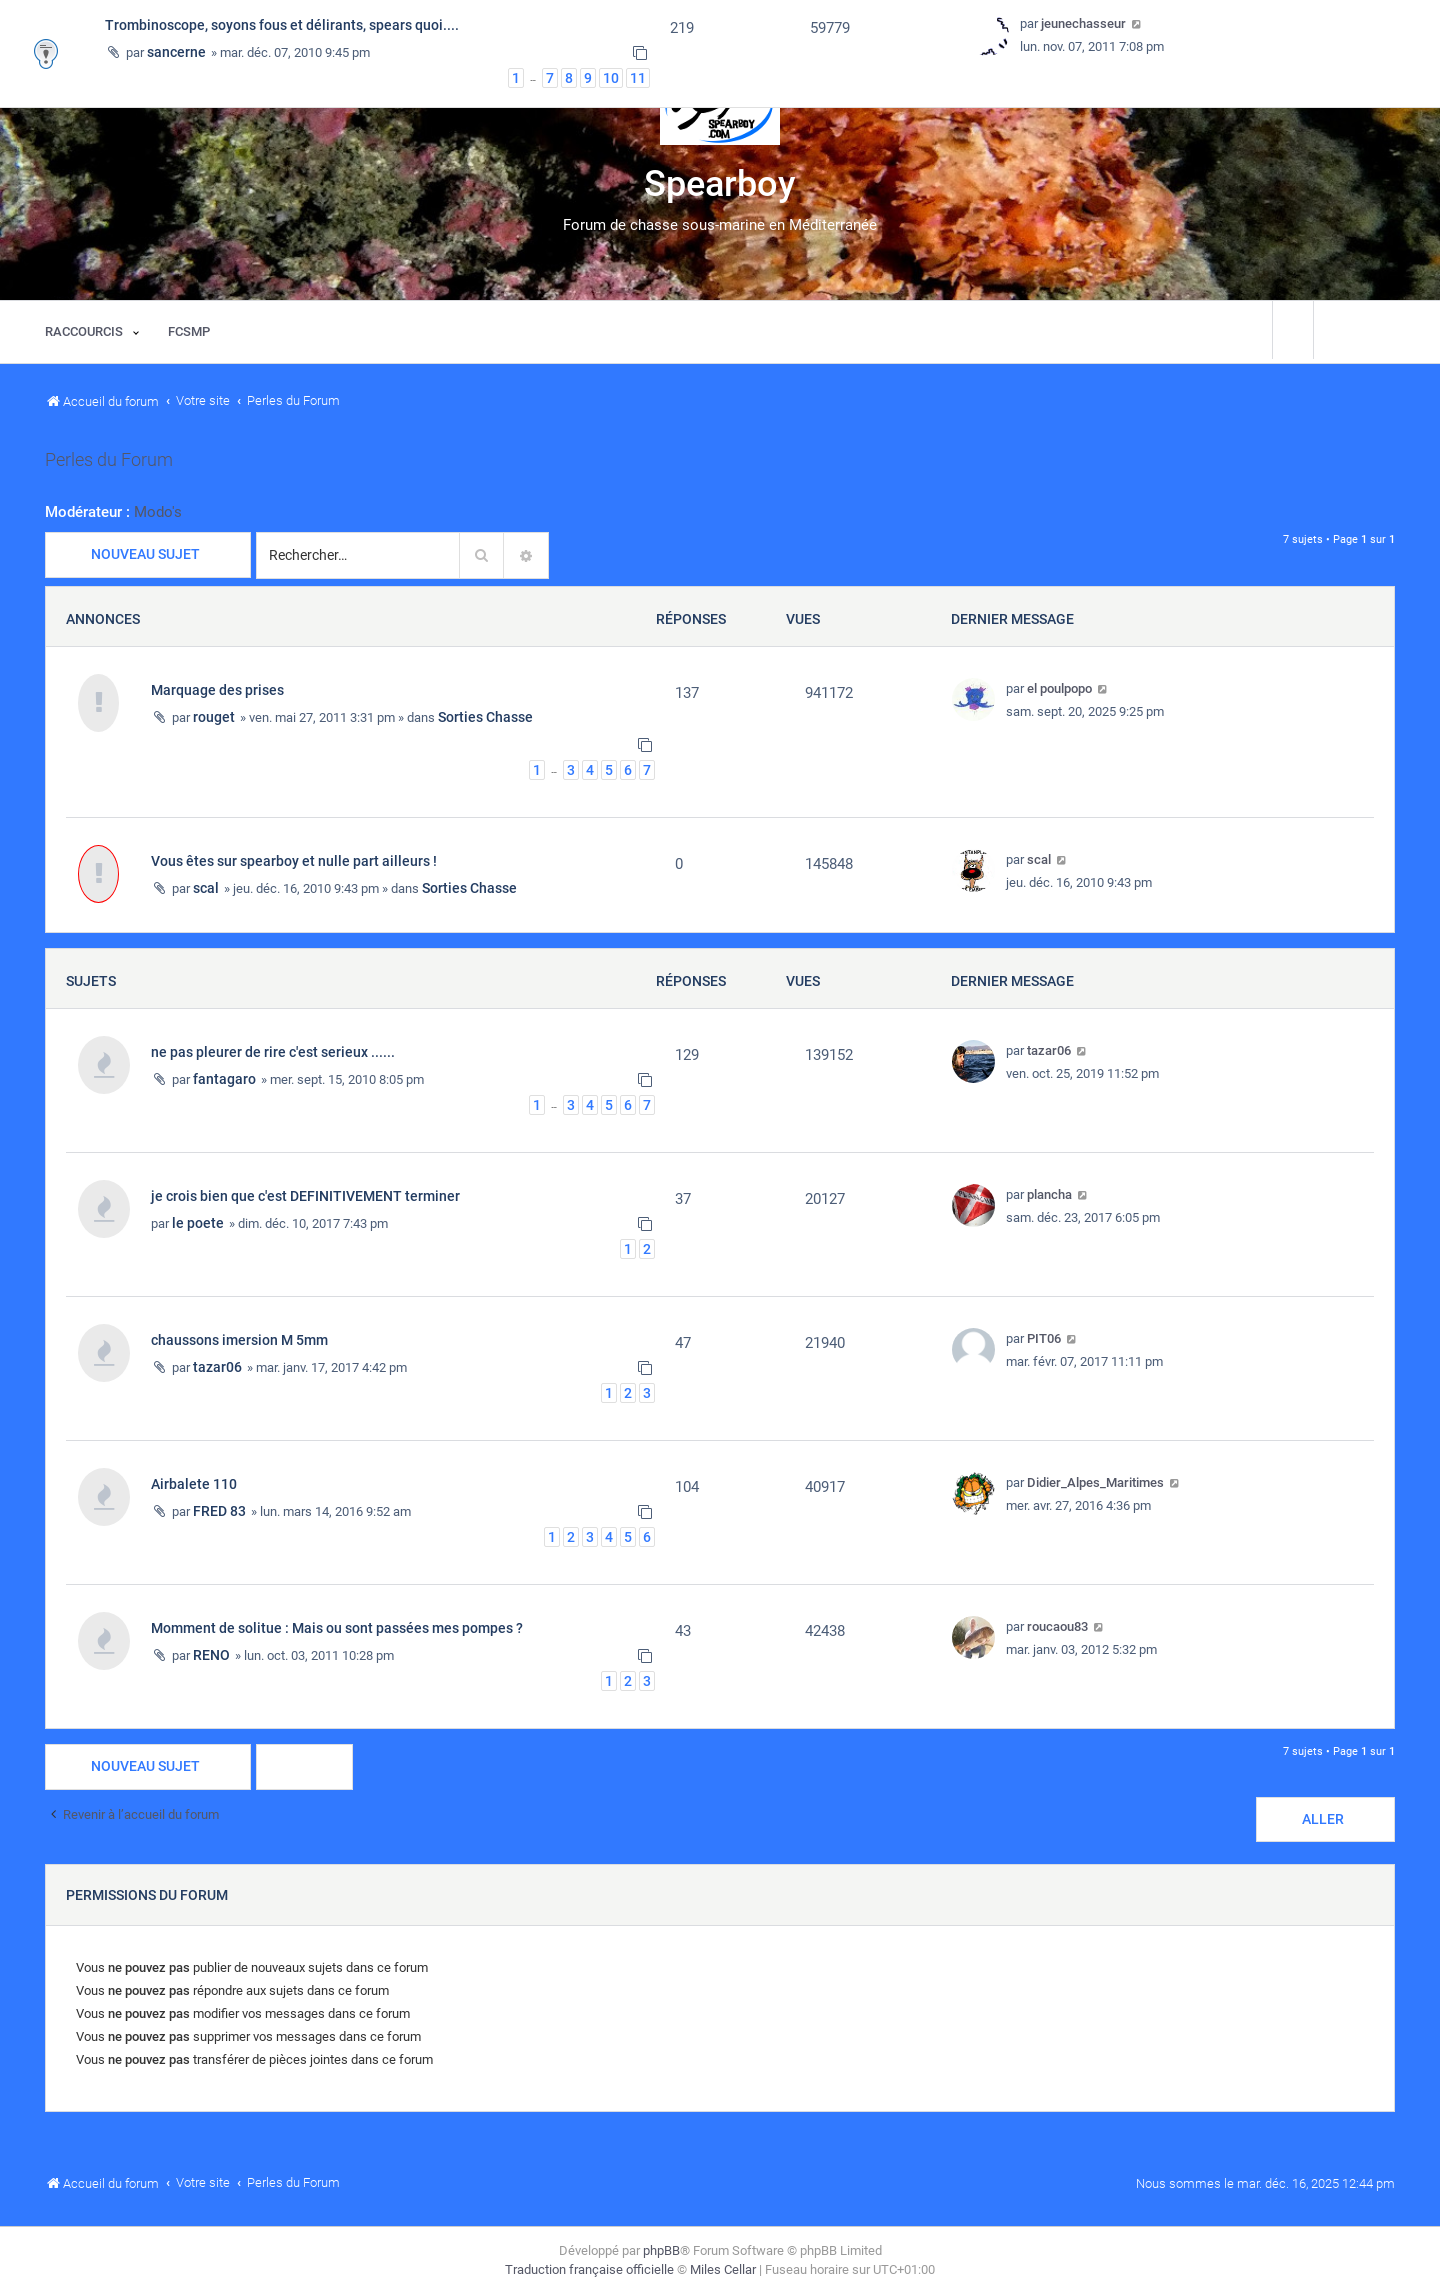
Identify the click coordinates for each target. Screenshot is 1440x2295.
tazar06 (1049, 1050)
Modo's (158, 512)
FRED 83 (219, 1511)
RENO (211, 1655)
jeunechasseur (1083, 23)
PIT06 (1044, 1338)
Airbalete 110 (194, 1484)
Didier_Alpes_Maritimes (1095, 1482)
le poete (198, 1223)
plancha (1049, 1194)
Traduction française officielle (589, 2269)
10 (611, 78)
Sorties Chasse (485, 717)
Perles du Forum (109, 460)
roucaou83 (1057, 1626)
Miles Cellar (723, 2269)
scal (206, 888)
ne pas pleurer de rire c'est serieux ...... (273, 1052)
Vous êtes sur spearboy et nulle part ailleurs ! (294, 861)
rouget (214, 717)
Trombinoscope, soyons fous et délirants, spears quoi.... (282, 25)
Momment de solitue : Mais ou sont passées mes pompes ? (337, 1628)
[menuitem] (189, 332)
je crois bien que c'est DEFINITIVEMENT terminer (305, 1196)
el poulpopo (1059, 688)
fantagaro (224, 1079)
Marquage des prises (217, 690)
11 (638, 78)
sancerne (176, 52)
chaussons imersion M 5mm (239, 1340)
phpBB (661, 2250)
